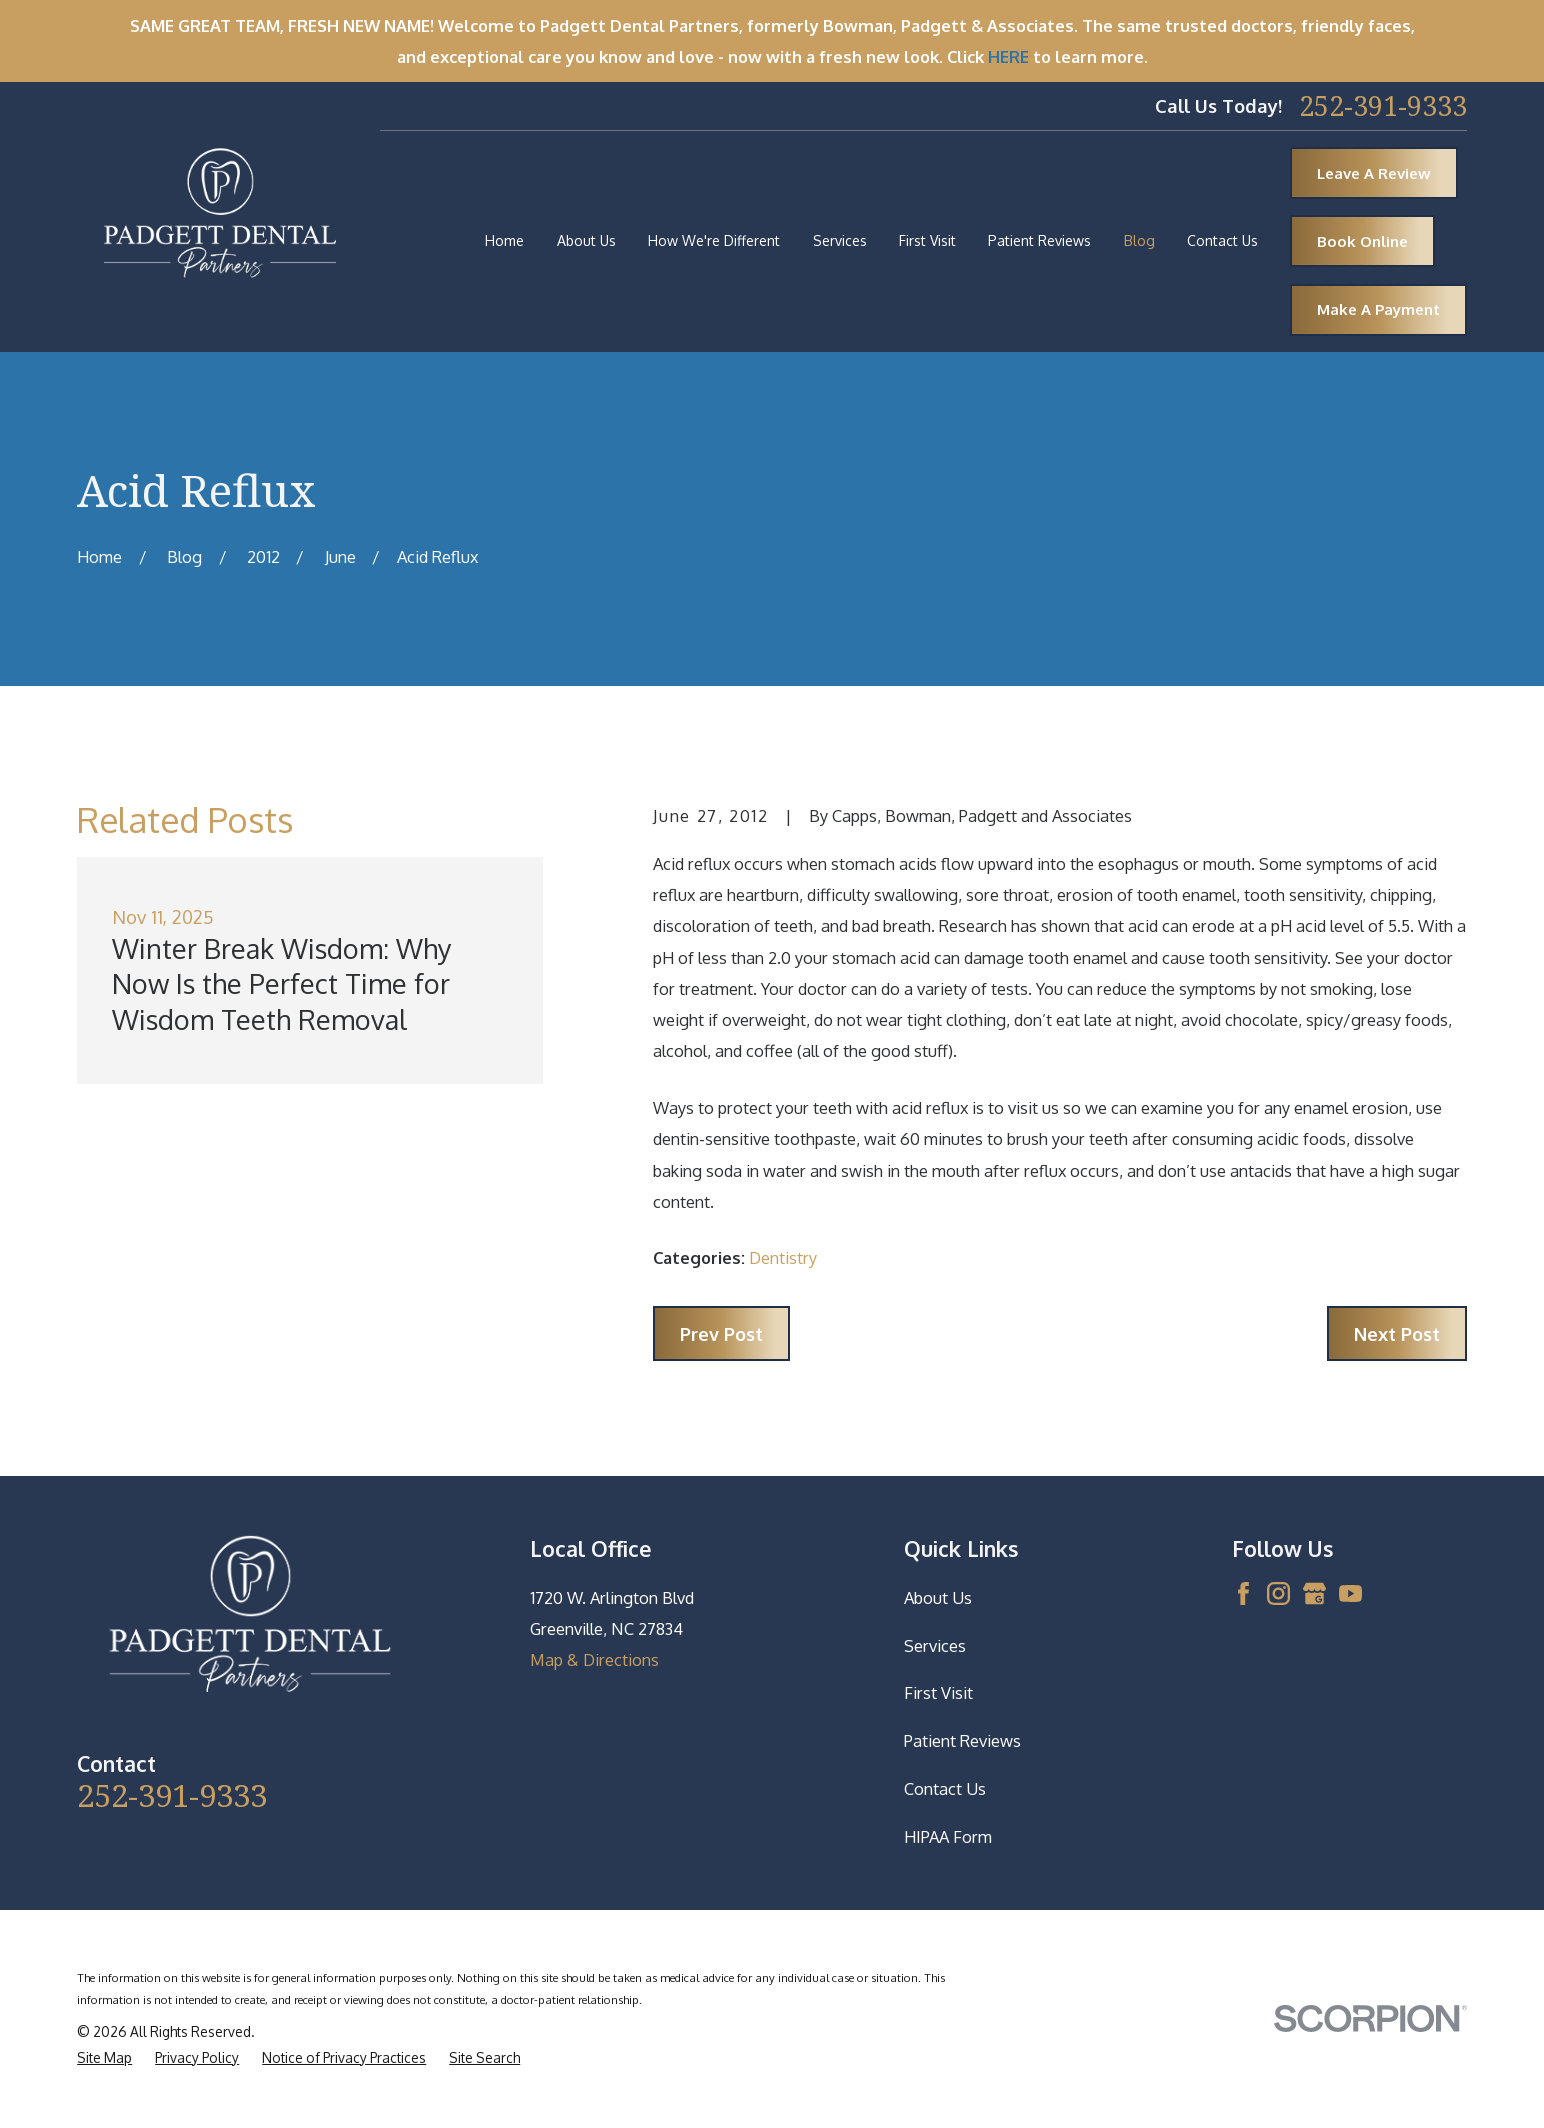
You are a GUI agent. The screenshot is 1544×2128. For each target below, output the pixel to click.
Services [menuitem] (840, 240)
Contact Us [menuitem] (1222, 240)
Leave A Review (1374, 173)
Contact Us (945, 1788)
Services (935, 1645)
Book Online (1362, 241)
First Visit (938, 1692)
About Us (938, 1597)
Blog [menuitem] (1139, 240)
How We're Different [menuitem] (714, 240)
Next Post (1397, 1333)
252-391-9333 (1383, 105)
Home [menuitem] (504, 240)
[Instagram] (1278, 1593)
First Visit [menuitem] (927, 240)
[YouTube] (1350, 1593)
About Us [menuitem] (586, 240)
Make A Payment (1378, 309)
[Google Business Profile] (1314, 1593)
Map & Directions (594, 1659)
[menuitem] (104, 2058)
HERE (1008, 56)
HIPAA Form (948, 1836)
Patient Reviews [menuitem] (1039, 240)
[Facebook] (1243, 1593)
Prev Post (721, 1333)
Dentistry (783, 1257)
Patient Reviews (962, 1740)
